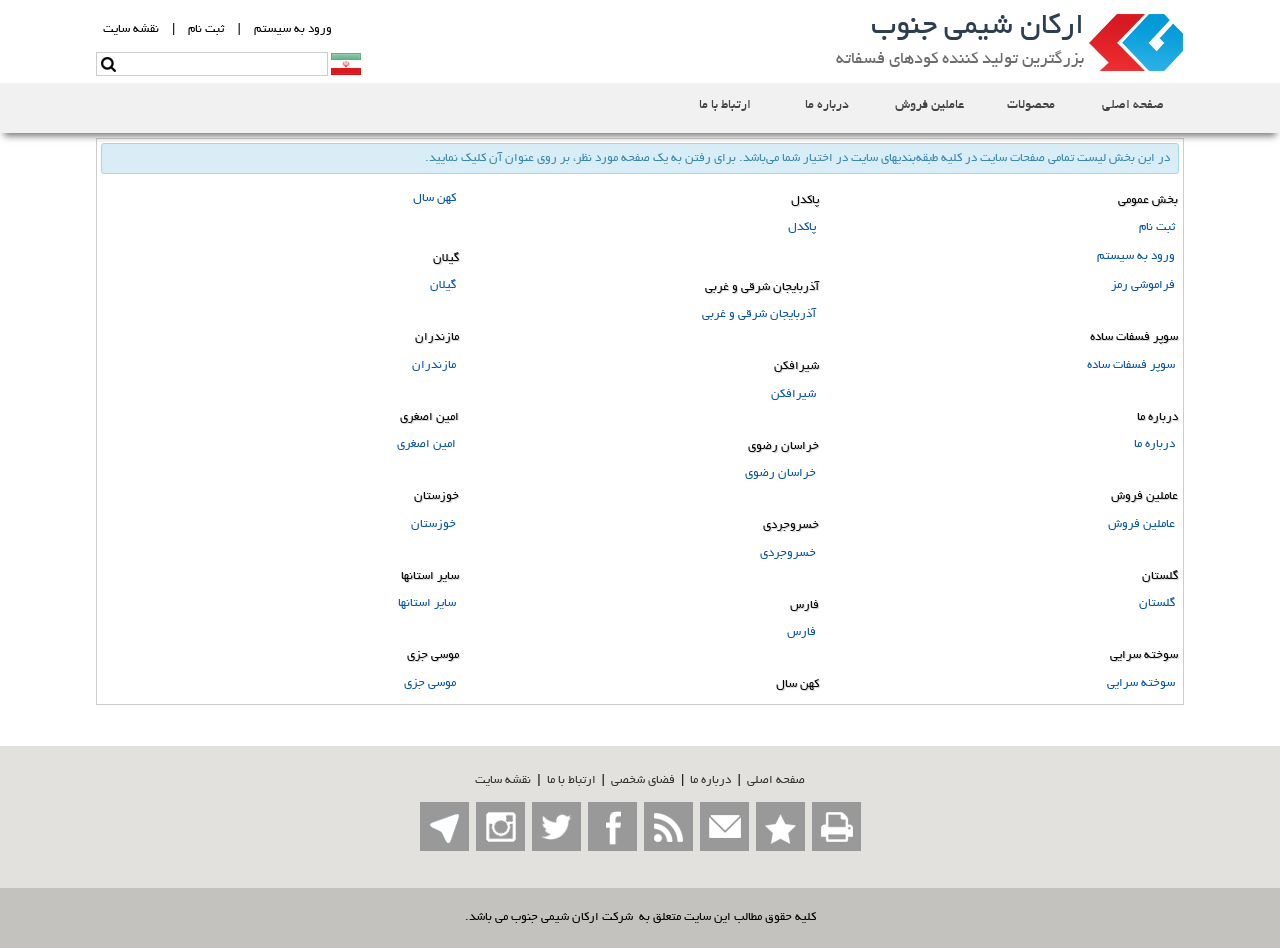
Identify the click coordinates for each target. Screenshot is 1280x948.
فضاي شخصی (643, 780)
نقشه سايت (131, 29)
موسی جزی (430, 683)
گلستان (1157, 603)
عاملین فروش (1141, 524)
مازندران (434, 365)
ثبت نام (206, 29)
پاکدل (802, 227)
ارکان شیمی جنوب (977, 28)
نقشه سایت (503, 780)
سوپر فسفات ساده (1131, 365)
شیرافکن (793, 394)
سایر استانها (427, 603)
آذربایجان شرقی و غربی (759, 314)
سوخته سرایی (1141, 683)
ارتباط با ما (571, 780)
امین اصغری (426, 444)
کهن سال (434, 198)
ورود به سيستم (293, 29)
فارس (801, 632)
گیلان (443, 285)
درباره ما (1154, 444)
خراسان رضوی (780, 473)
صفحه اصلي (776, 780)
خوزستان (433, 524)
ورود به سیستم (1136, 256)
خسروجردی (788, 553)
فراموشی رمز (1143, 285)
